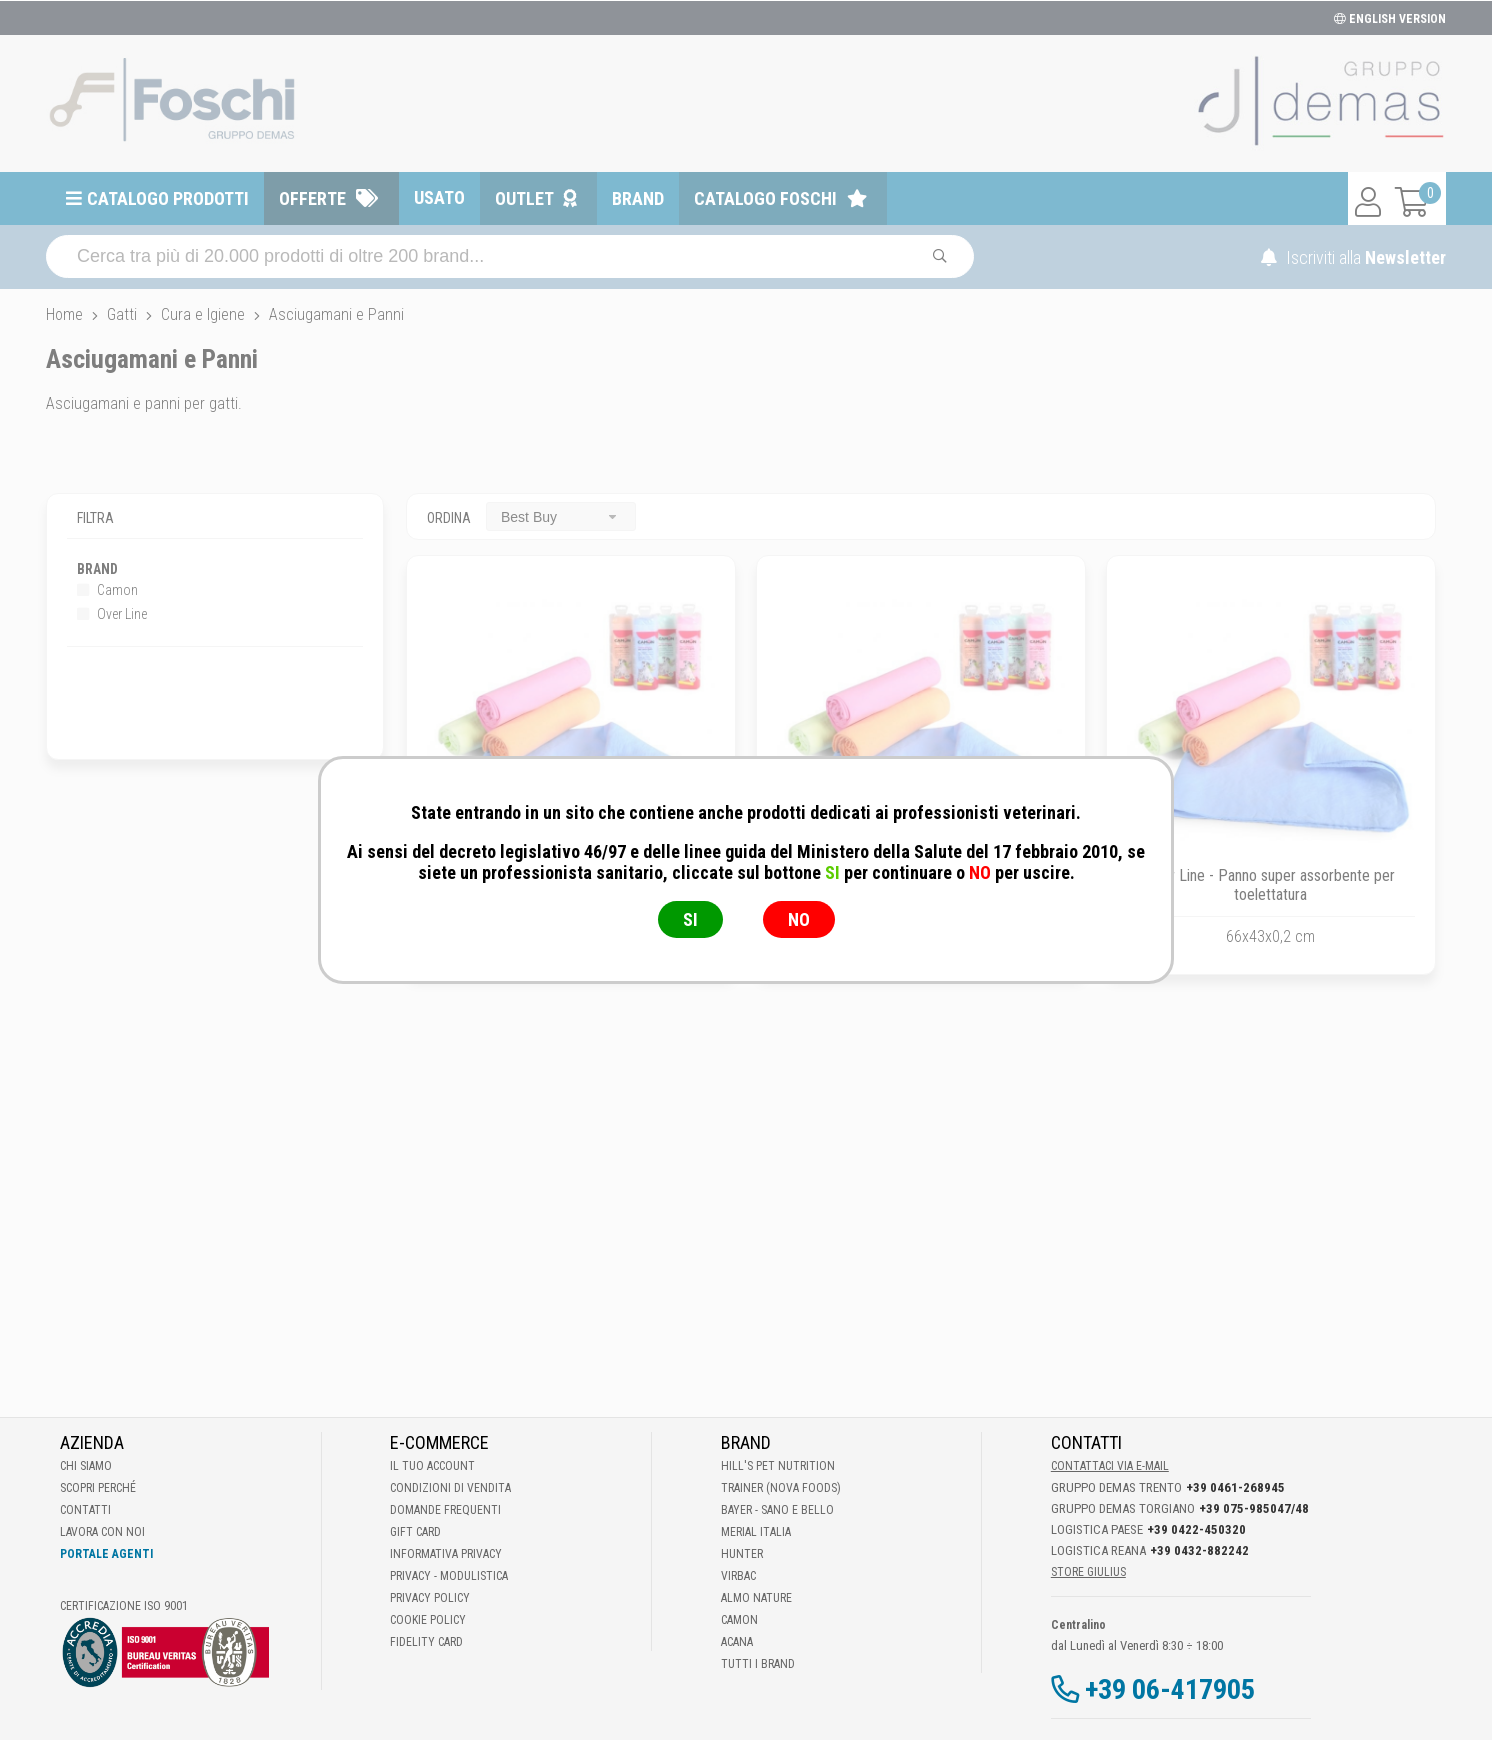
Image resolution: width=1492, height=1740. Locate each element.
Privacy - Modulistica (449, 1576)
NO (799, 919)
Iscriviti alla (1353, 257)
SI (690, 919)
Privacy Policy (430, 1598)
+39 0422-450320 (1196, 1529)
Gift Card (415, 1532)
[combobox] (561, 516)
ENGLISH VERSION (1390, 19)
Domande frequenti (445, 1510)
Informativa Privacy (446, 1554)
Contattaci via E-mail (1110, 1466)
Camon (107, 590)
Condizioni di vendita (450, 1488)
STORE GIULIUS (1088, 1572)
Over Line (112, 614)
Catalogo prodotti (168, 198)
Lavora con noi (102, 1532)
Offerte (312, 198)
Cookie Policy (428, 1620)
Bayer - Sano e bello (777, 1510)
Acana (737, 1642)
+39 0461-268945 (1235, 1487)
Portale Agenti (106, 1554)
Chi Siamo (86, 1466)
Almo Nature (756, 1598)
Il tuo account (432, 1466)
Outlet (524, 198)
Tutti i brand (758, 1664)
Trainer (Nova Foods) (781, 1488)
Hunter (742, 1554)
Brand (638, 198)
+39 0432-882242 (1199, 1550)
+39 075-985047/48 (1254, 1508)
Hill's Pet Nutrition (778, 1466)
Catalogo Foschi (765, 198)
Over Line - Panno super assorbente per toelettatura (1270, 885)
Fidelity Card (426, 1642)
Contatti (85, 1510)
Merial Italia (756, 1532)
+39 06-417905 (1170, 1689)
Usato (439, 197)
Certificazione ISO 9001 (124, 1606)
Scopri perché (98, 1488)
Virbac (738, 1576)
